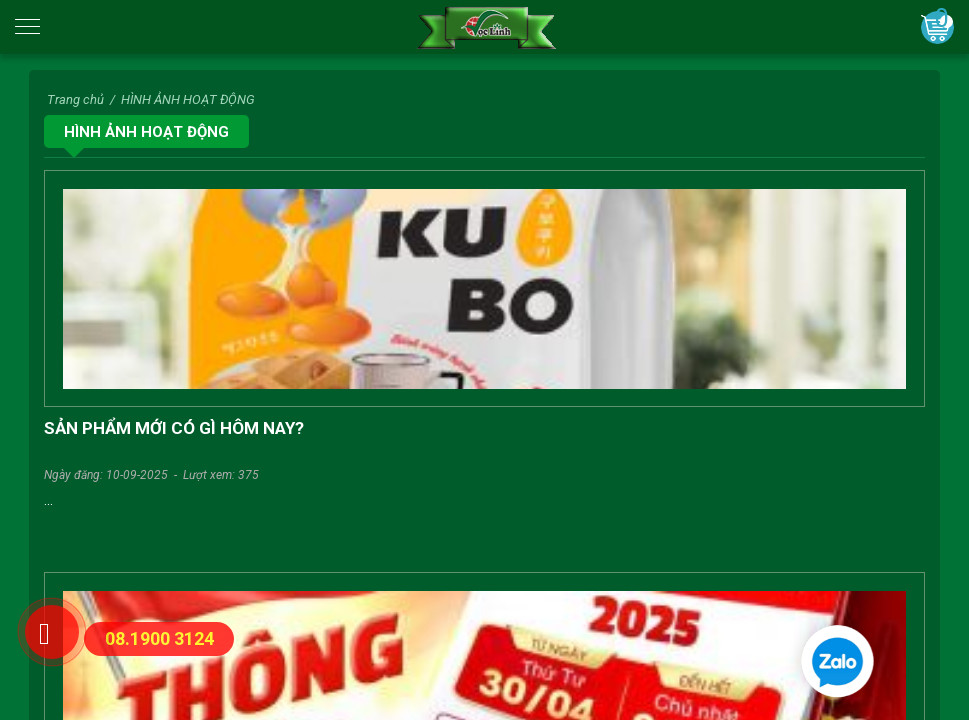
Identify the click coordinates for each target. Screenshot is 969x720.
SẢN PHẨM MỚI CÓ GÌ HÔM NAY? (174, 428)
